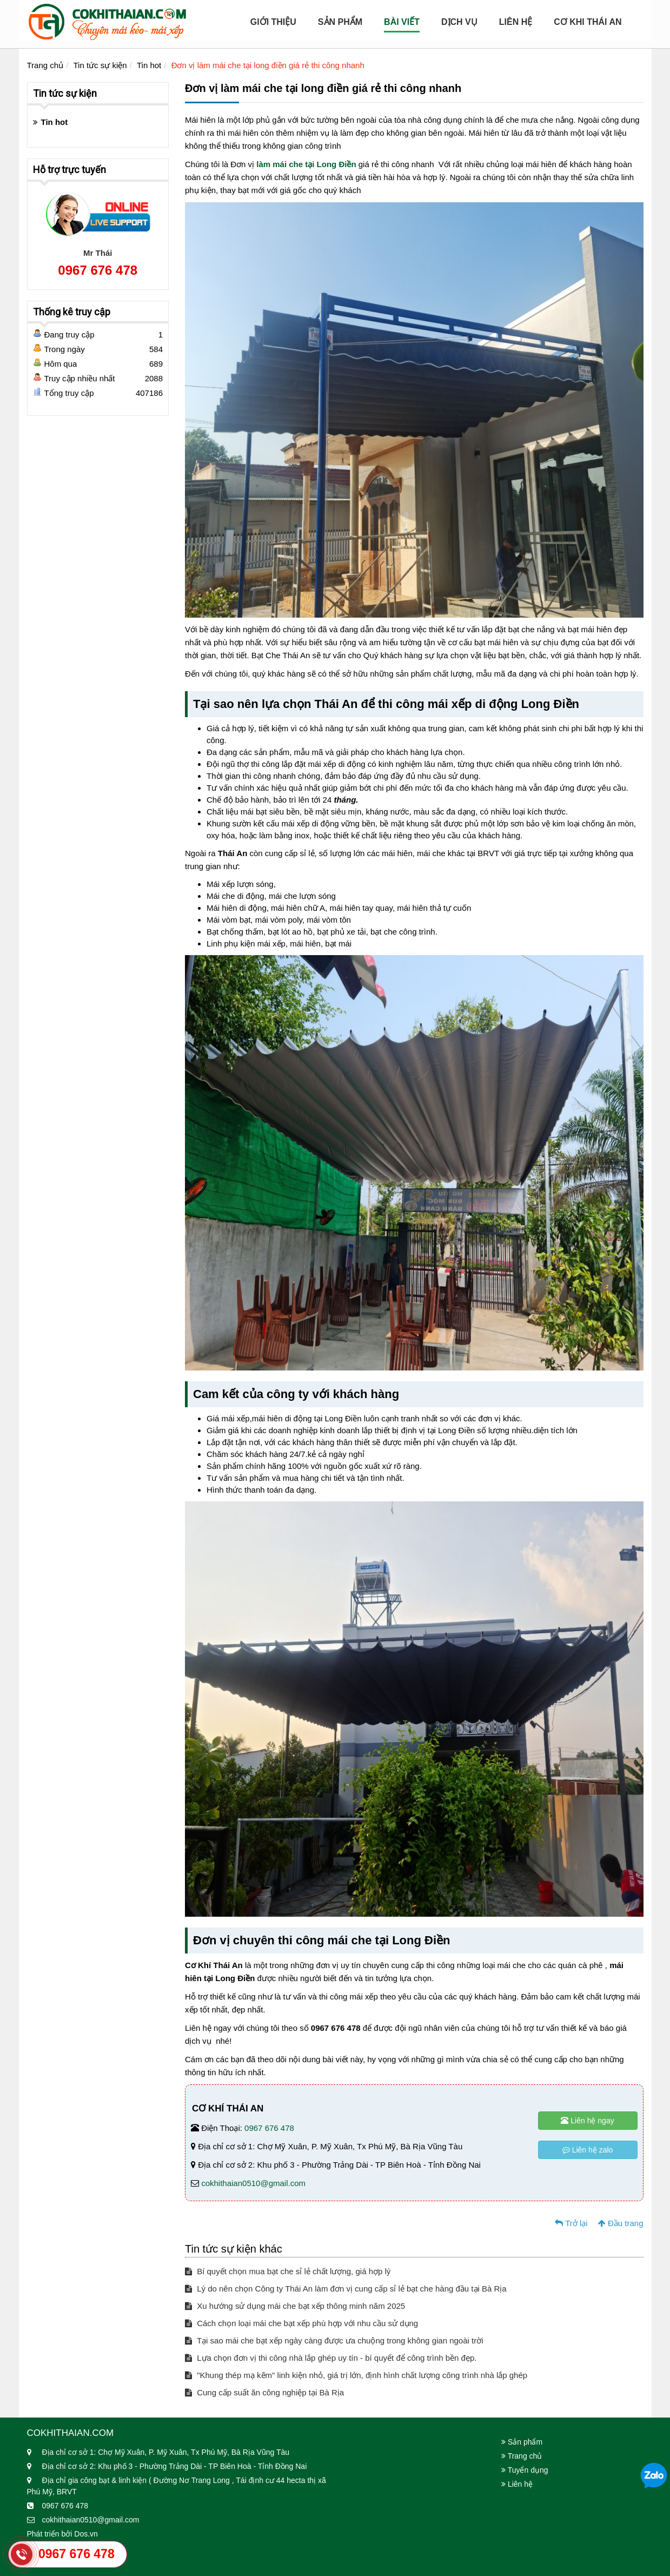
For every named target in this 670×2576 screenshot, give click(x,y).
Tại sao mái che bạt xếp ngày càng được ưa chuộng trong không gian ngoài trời (334, 2340)
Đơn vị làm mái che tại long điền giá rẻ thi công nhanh (267, 65)
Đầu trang (621, 2223)
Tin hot (149, 65)
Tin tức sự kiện (100, 65)
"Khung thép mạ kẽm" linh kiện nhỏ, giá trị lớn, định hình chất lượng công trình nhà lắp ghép (356, 2375)
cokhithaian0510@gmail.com (253, 2183)
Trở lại (571, 2223)
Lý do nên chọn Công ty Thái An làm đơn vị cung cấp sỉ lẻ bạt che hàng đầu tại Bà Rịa (346, 2288)
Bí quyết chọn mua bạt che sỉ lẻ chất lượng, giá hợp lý (287, 2271)
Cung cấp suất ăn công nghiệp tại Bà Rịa (264, 2392)
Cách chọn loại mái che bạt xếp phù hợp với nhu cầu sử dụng (301, 2323)
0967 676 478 (269, 2128)
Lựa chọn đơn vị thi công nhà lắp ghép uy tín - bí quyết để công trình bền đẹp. (330, 2357)
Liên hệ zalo (587, 2149)
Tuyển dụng (524, 2470)
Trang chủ (45, 65)
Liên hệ (515, 22)
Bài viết (402, 22)
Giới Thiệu (273, 22)
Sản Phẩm (340, 22)
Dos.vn (86, 2533)
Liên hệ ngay (587, 2120)
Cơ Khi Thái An (587, 22)
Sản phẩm (521, 2442)
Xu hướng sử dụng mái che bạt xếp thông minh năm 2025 (295, 2305)
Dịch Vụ (459, 22)
